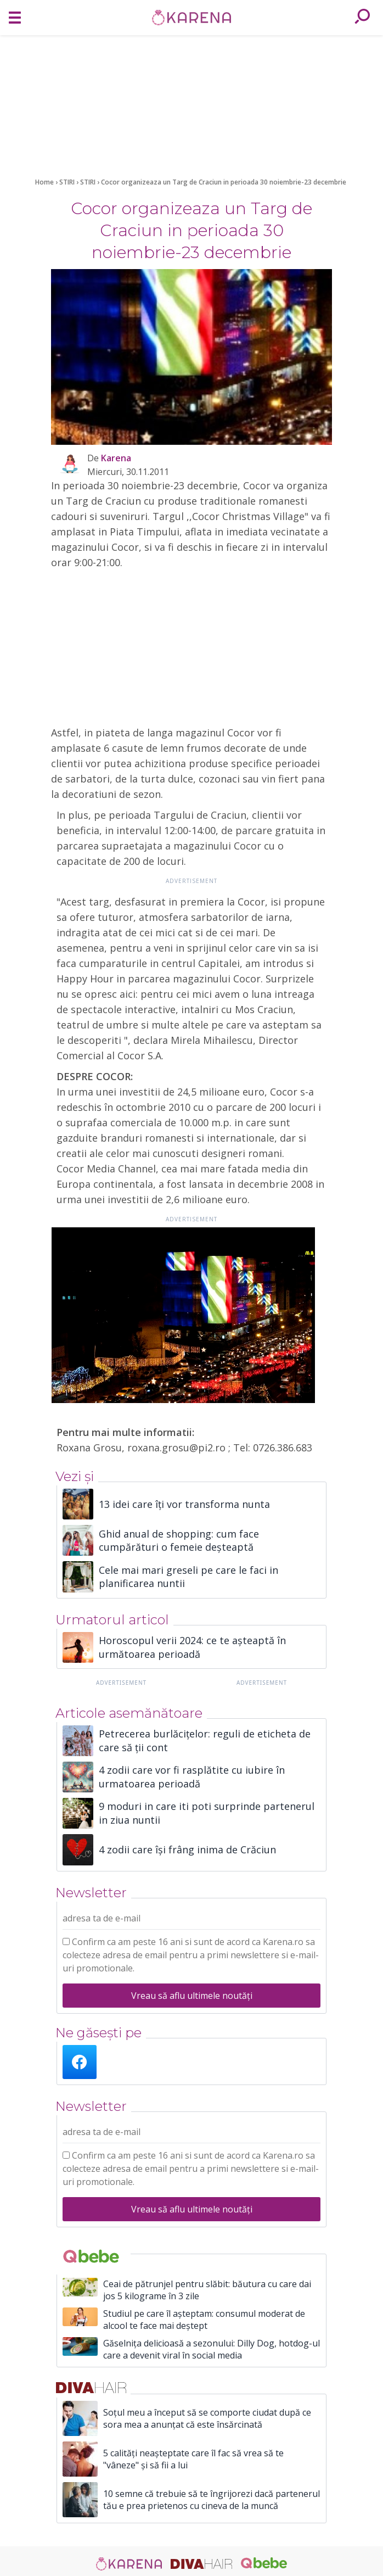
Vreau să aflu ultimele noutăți (191, 1996)
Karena (116, 458)
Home (44, 182)
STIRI (67, 182)
